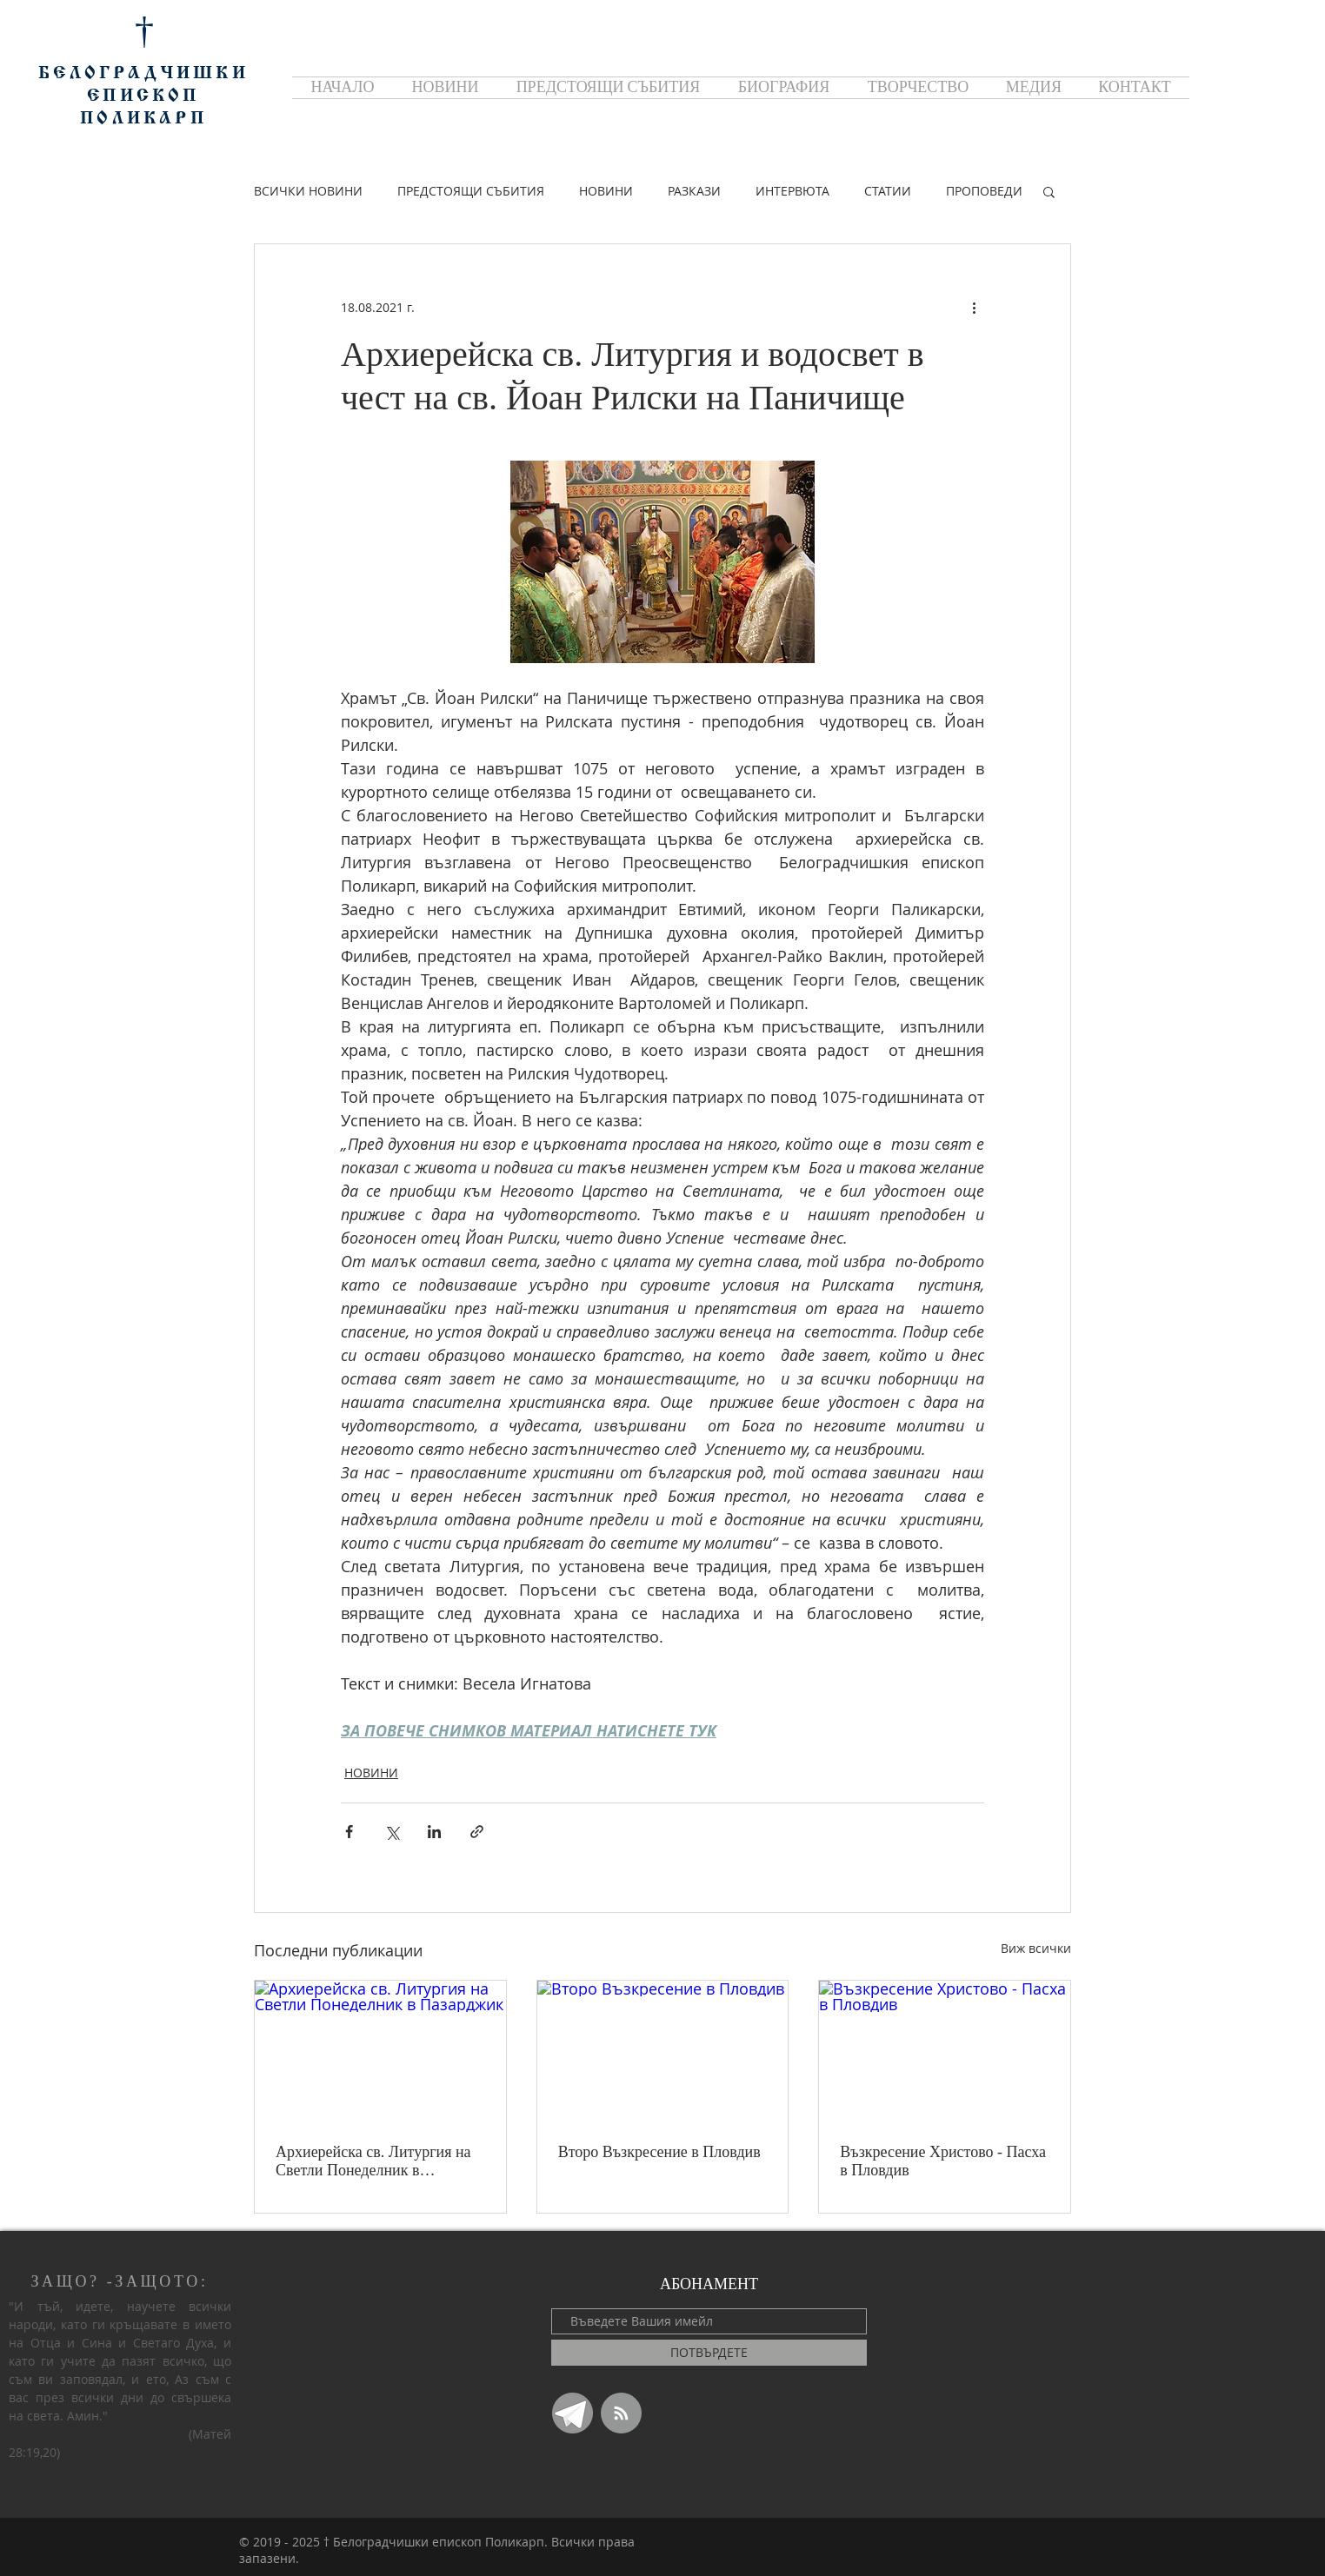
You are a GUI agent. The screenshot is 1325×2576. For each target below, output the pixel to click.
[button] (1049, 191)
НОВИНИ (606, 191)
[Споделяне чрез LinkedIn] (434, 1831)
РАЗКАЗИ (694, 191)
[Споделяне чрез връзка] (477, 1831)
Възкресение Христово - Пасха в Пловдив (943, 2161)
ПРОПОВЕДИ (984, 191)
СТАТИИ (887, 191)
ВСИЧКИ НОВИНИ (308, 191)
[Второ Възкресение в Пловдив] (663, 2051)
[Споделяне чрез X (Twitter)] (391, 1831)
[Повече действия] (973, 306)
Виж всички (1036, 1948)
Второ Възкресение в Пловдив (659, 2152)
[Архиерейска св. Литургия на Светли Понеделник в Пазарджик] (380, 2051)
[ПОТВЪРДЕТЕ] (709, 2353)
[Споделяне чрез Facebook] (349, 1831)
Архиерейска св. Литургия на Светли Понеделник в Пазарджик (373, 2161)
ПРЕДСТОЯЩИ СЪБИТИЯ (470, 191)
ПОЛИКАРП (143, 119)
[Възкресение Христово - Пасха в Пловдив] (944, 2051)
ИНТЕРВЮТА (792, 191)
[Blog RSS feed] (621, 2414)
